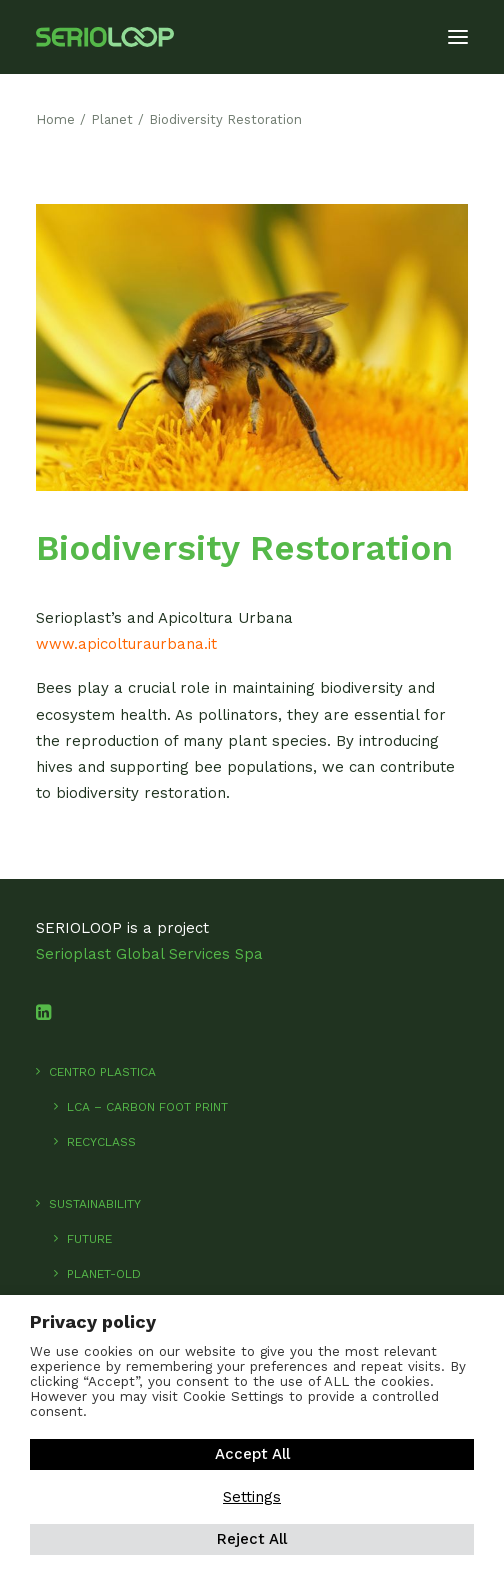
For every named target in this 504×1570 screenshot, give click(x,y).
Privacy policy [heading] (93, 1321)
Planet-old (104, 1274)
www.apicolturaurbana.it (126, 644)
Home (55, 119)
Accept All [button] (252, 1454)
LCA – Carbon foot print (147, 1107)
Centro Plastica (102, 1072)
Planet (112, 119)
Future (89, 1239)
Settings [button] (252, 1497)
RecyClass (101, 1142)
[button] (458, 37)
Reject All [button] (252, 1539)
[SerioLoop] (105, 37)
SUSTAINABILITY (95, 1204)
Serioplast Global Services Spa (149, 954)
